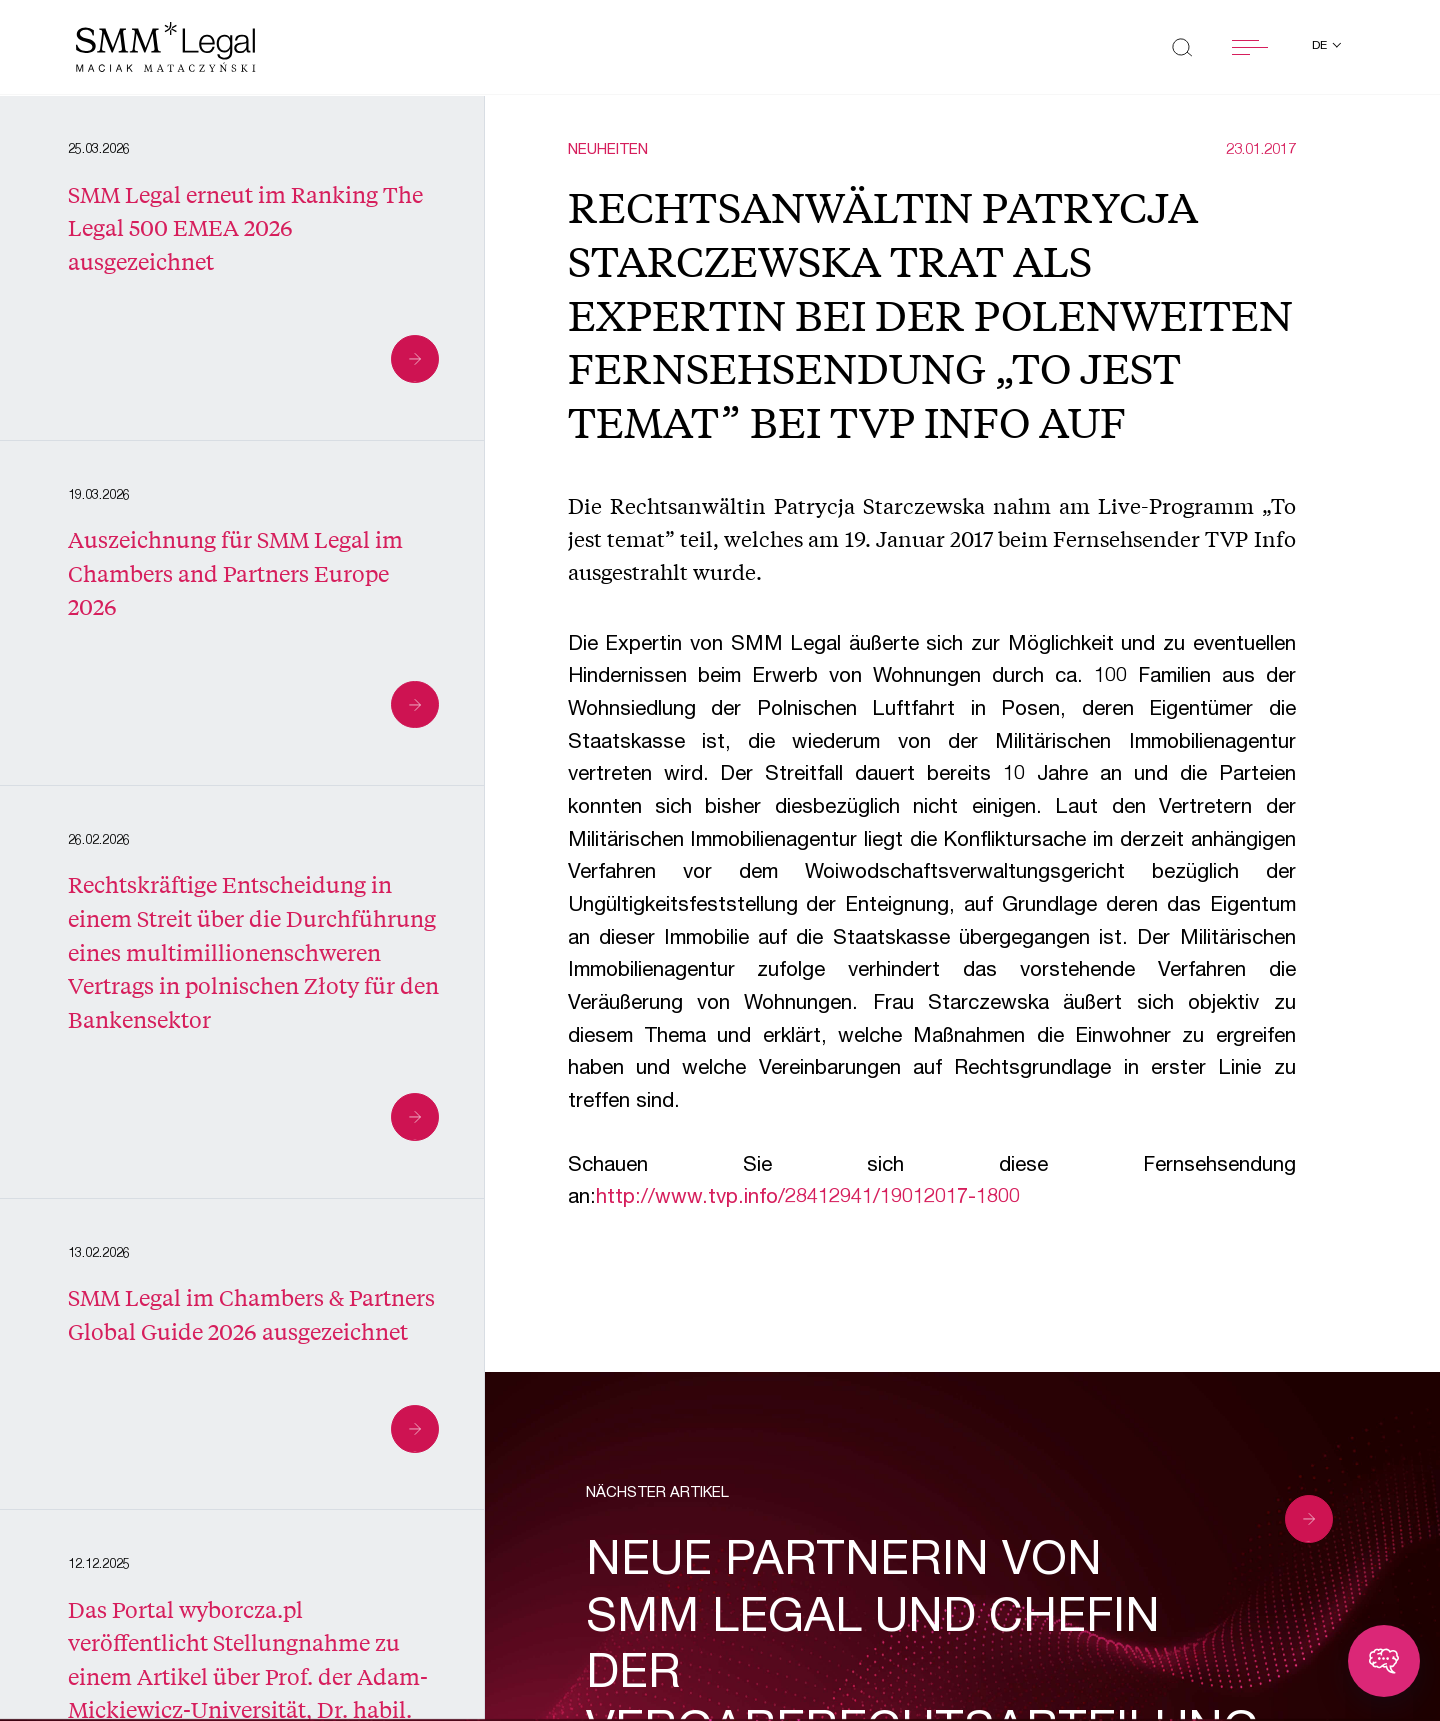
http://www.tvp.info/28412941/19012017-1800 (808, 1198)
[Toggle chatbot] (1384, 1661)
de (1321, 46)
